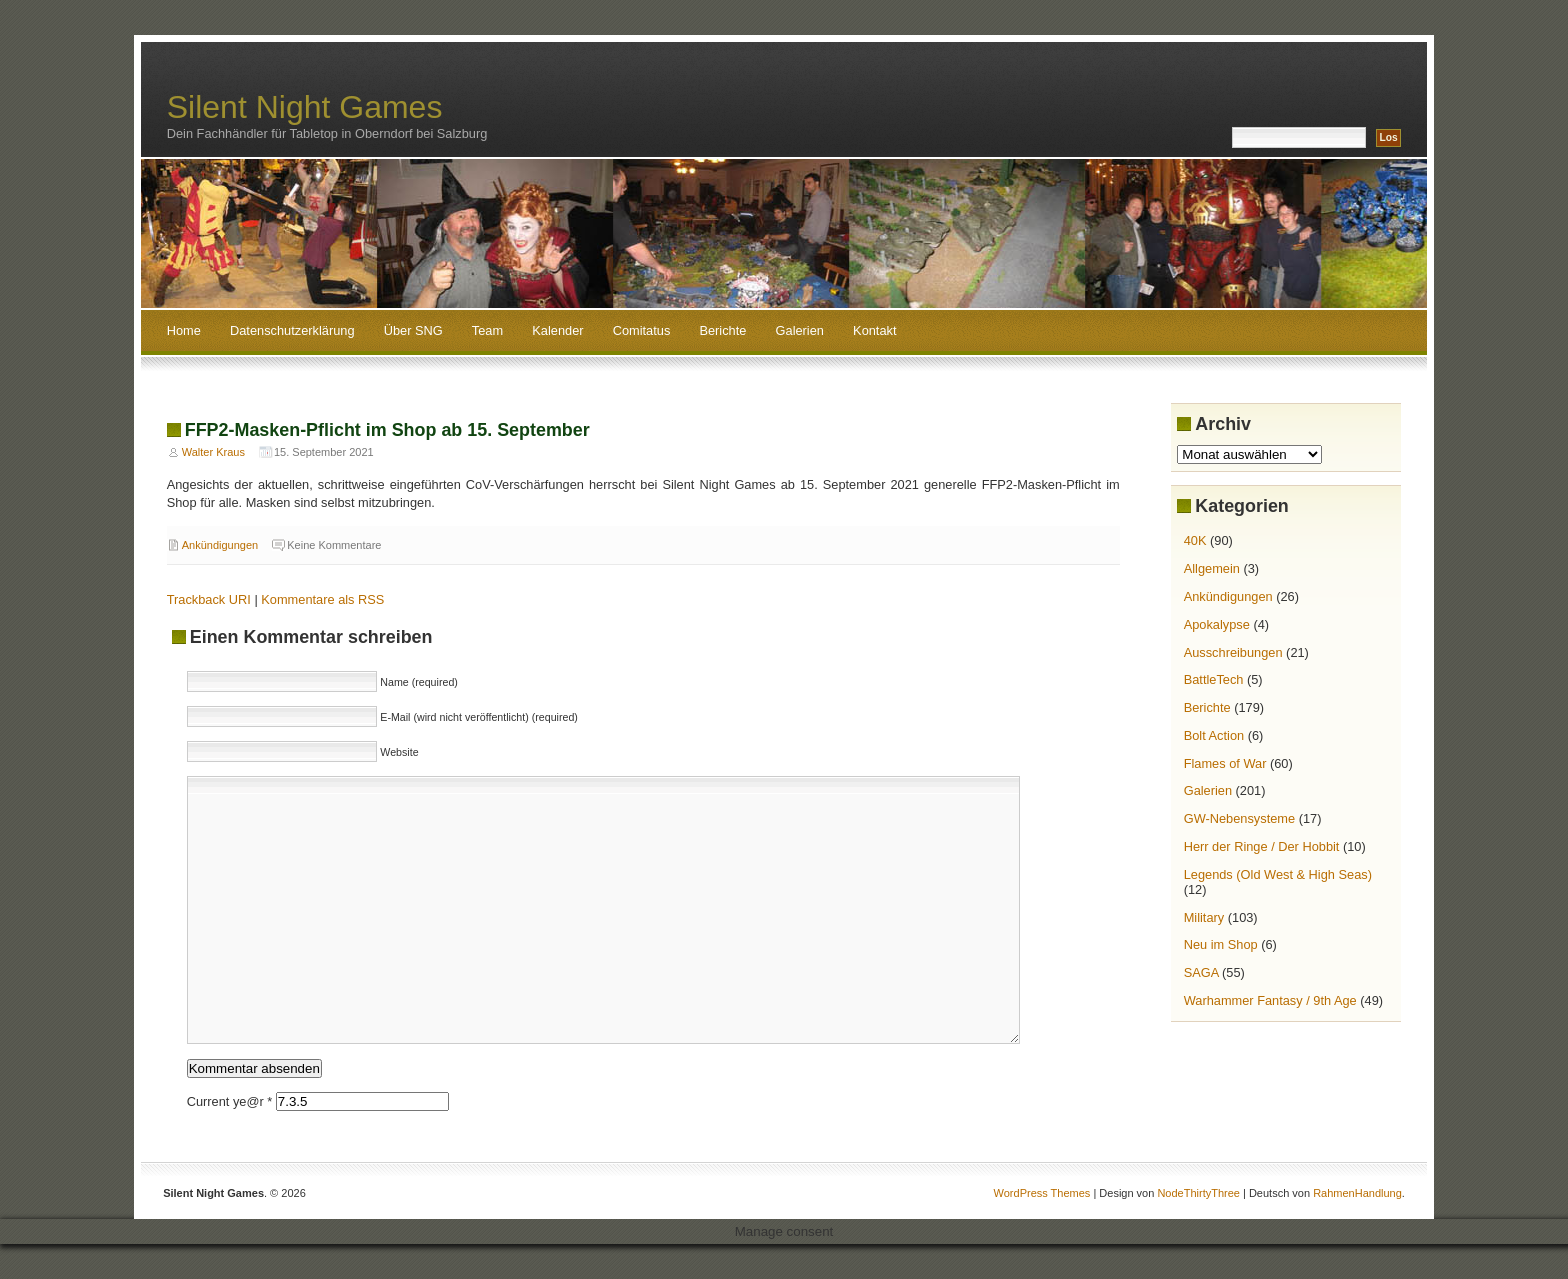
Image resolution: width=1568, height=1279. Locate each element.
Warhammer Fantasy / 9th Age (1270, 1000)
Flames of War (1225, 763)
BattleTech (1214, 679)
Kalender (557, 330)
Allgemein (1212, 568)
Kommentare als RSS (322, 599)
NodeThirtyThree (1198, 1193)
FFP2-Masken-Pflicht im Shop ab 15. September (387, 430)
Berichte (722, 330)
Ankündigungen (220, 545)
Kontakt (874, 330)
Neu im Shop (1221, 944)
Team (487, 330)
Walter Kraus (213, 452)
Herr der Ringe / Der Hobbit (1262, 846)
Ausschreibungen (1233, 652)
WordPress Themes (1042, 1193)
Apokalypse (1217, 624)
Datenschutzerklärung (292, 330)
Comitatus (642, 330)
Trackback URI (209, 599)
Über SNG (413, 330)
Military (1204, 917)
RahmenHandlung (1357, 1193)
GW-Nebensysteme (1239, 818)
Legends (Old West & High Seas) (1278, 874)
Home (184, 330)
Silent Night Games (305, 107)
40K (1195, 540)
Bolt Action (1214, 735)
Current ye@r (230, 1101)
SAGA (1201, 972)
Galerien (800, 330)
